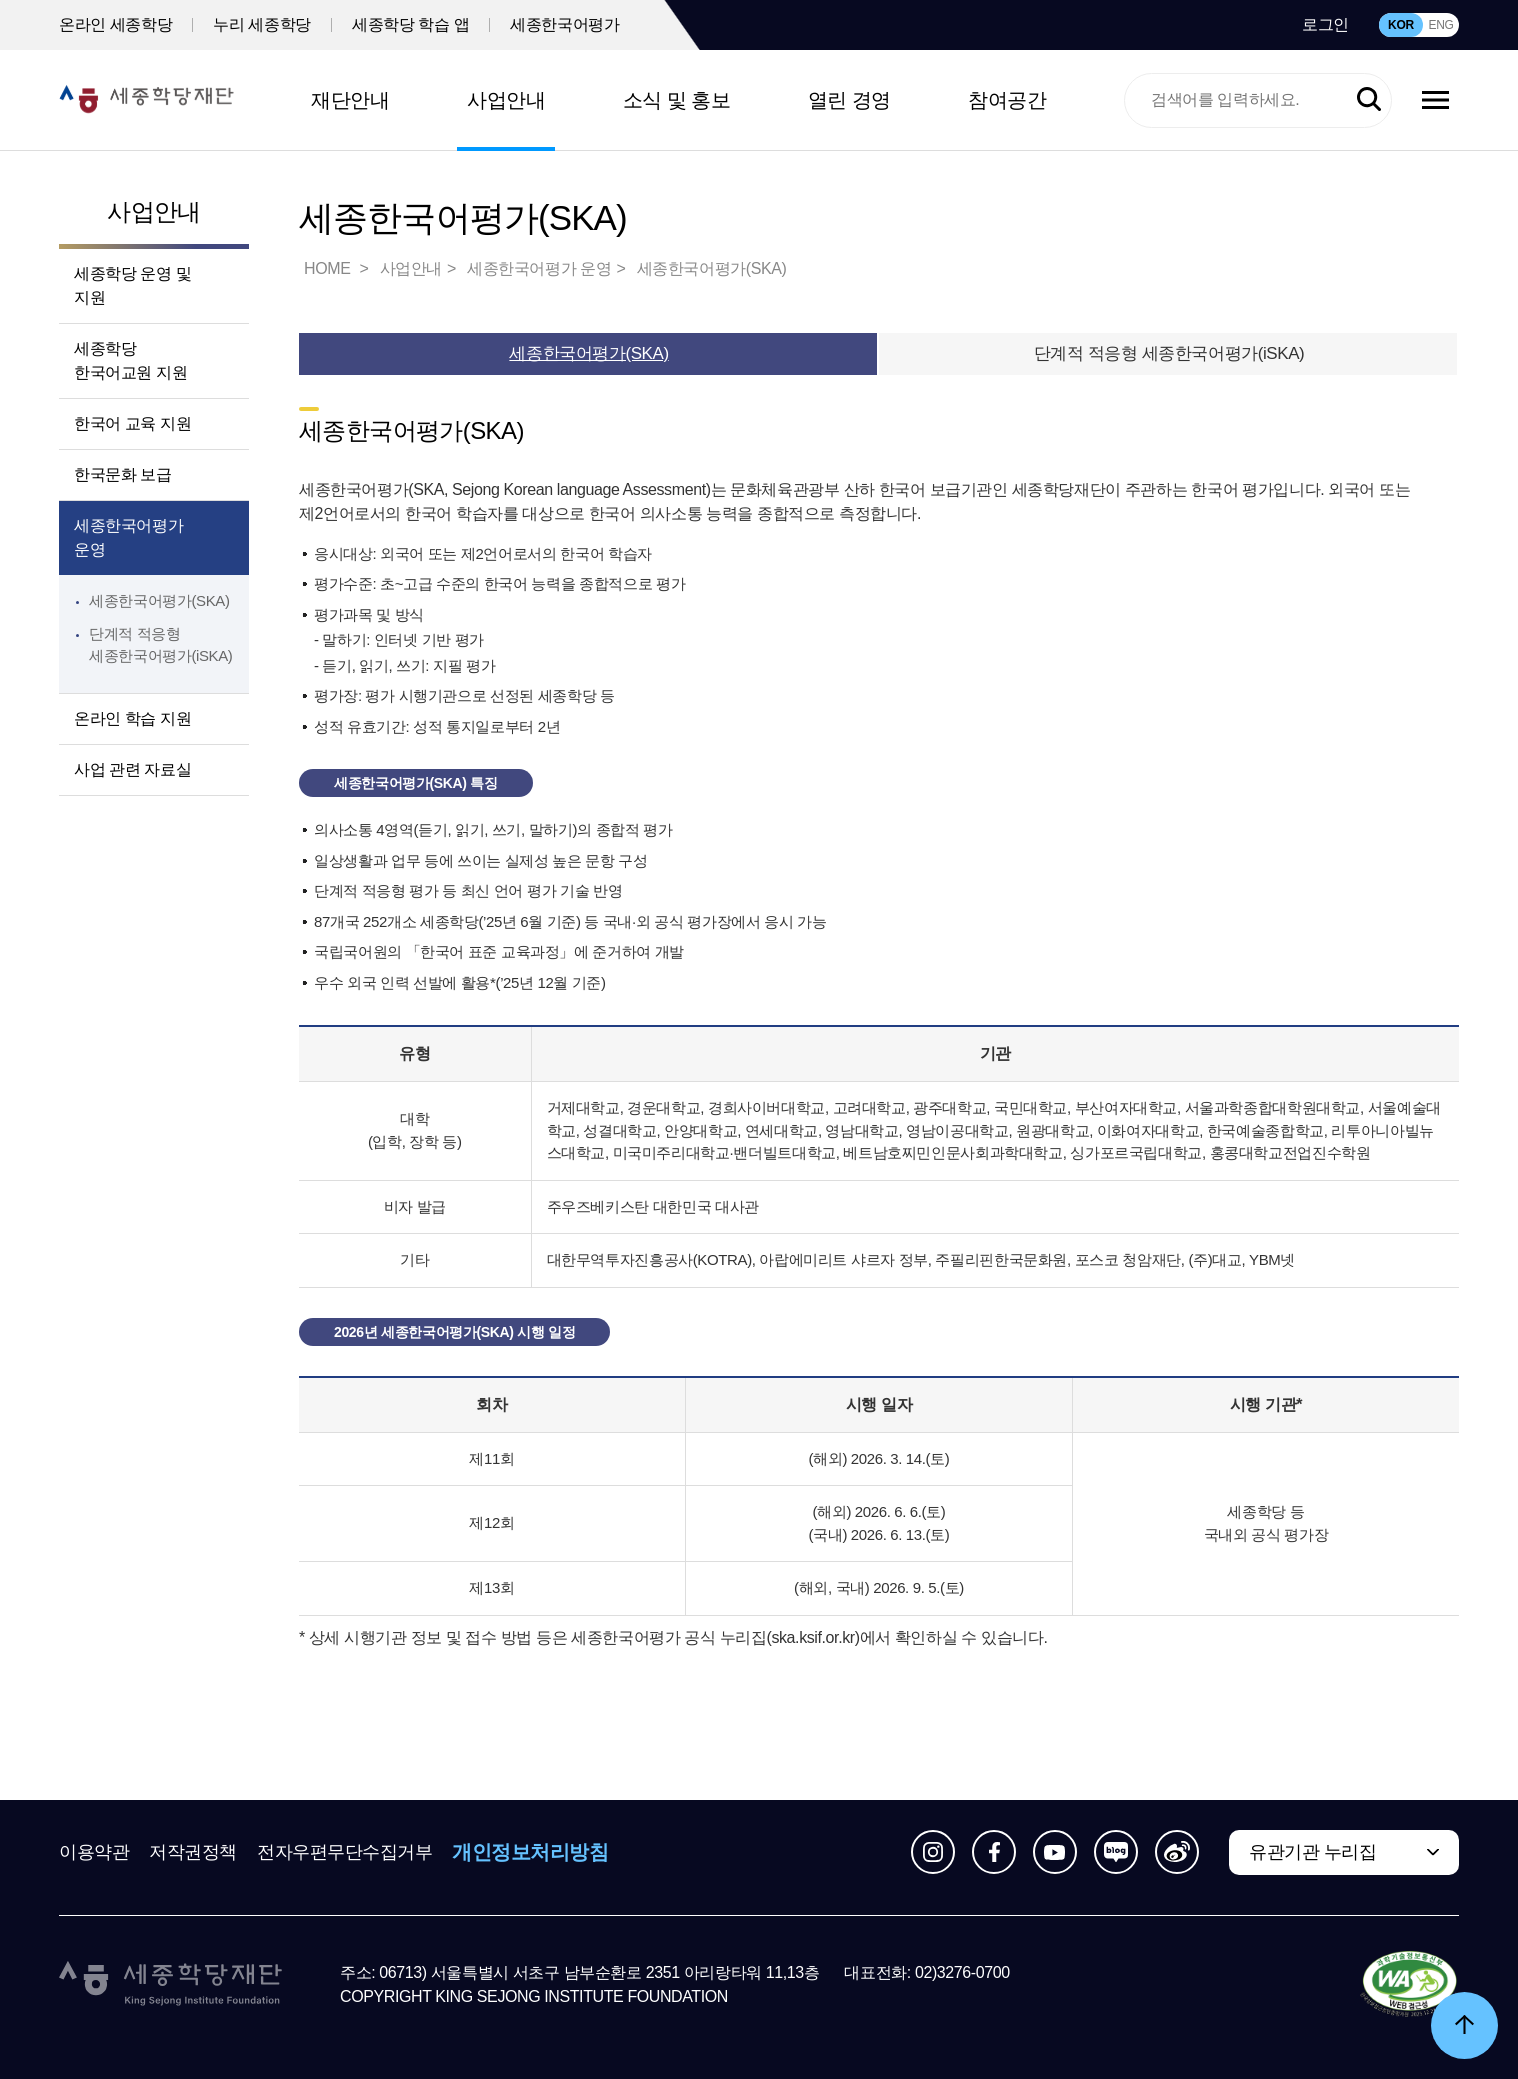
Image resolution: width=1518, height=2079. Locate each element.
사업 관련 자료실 (132, 769)
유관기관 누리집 (1312, 1852)
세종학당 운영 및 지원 (132, 285)
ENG (1440, 25)
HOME (329, 268)
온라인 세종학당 (115, 24)
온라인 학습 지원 (132, 718)
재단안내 (350, 100)
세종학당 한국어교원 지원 (130, 360)
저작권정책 (193, 1852)
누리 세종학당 (262, 24)
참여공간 (1007, 100)
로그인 (1325, 24)
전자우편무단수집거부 (345, 1852)
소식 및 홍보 (677, 100)
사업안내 (506, 100)
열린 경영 (849, 100)
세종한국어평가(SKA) (159, 600)
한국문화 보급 (123, 474)
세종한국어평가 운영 (128, 537)
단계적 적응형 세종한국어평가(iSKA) (1169, 353)
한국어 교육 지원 (132, 423)
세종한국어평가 (564, 24)
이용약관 (94, 1852)
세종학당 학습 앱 (410, 24)
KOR (1401, 25)
